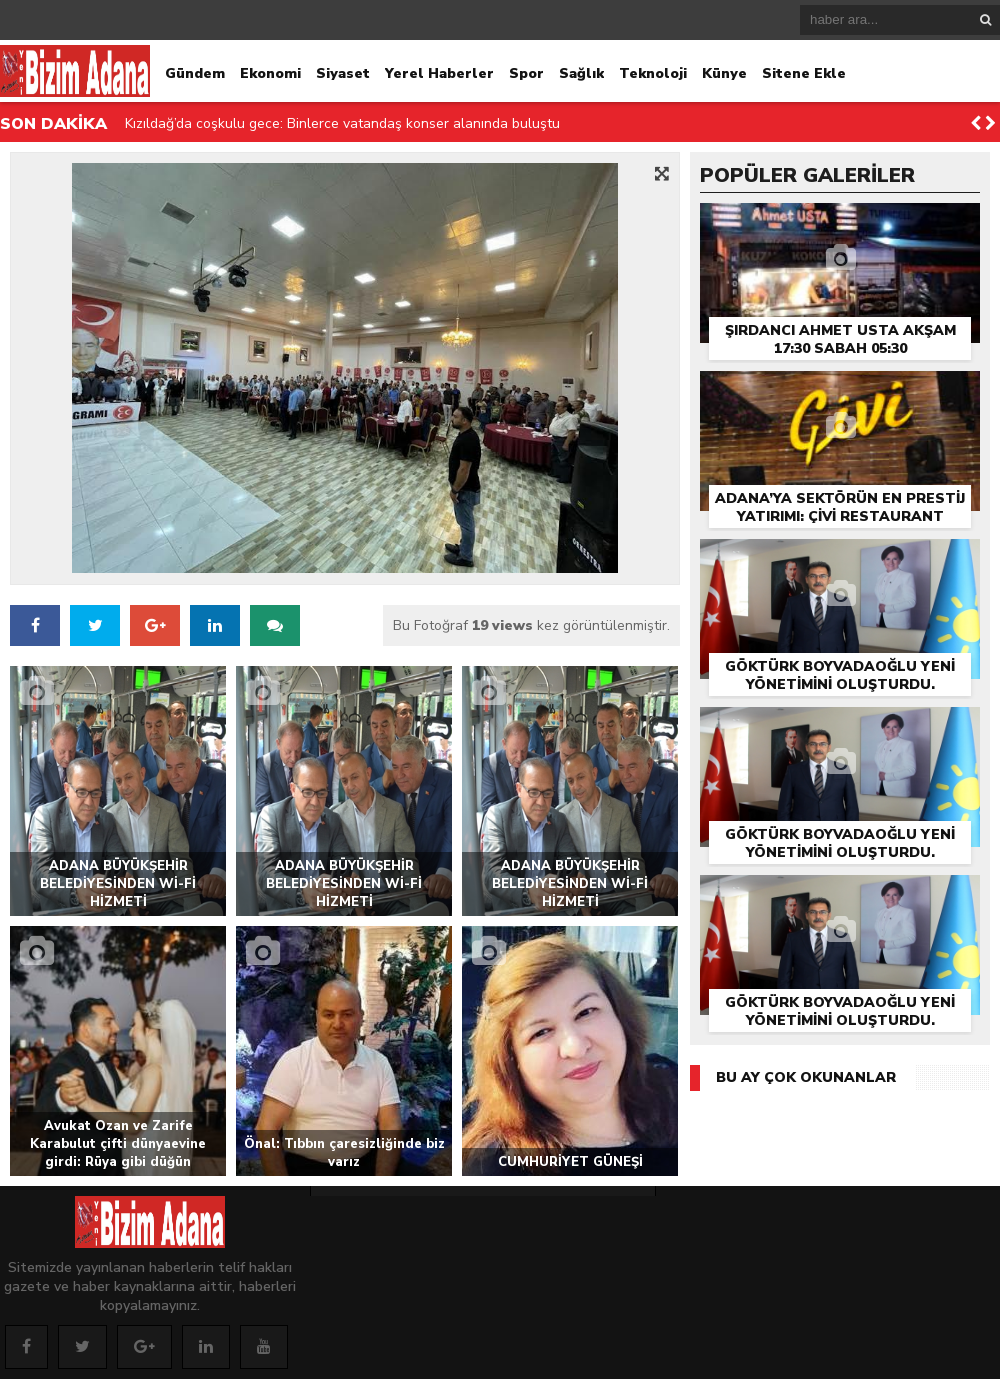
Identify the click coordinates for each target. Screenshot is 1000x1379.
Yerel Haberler (439, 73)
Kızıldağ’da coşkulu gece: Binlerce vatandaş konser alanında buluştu (342, 123)
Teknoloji (653, 73)
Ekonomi (270, 73)
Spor (526, 73)
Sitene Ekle (804, 73)
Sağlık (581, 73)
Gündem (195, 73)
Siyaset (343, 73)
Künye (724, 73)
